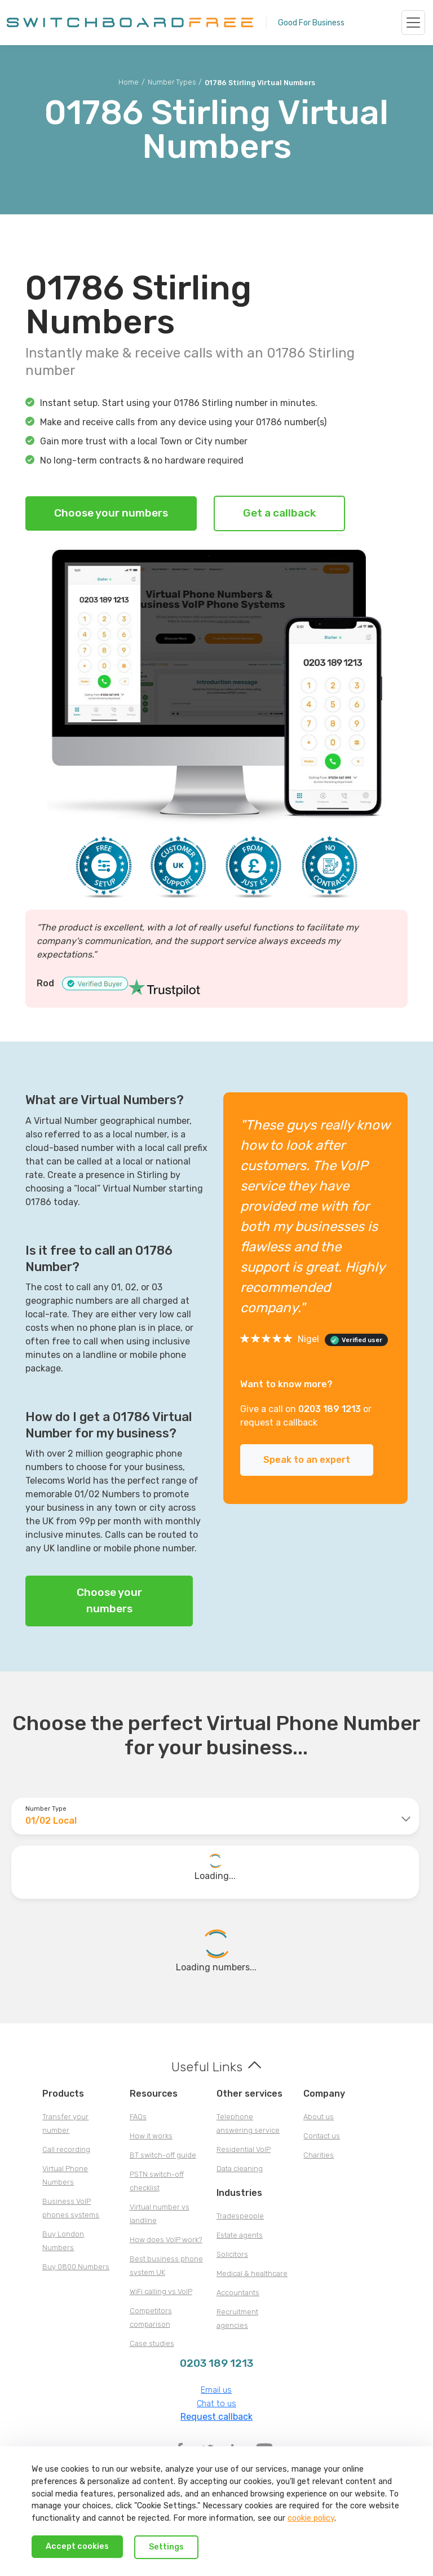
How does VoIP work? (166, 2239)
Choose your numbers (111, 512)
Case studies (152, 2343)
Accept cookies (77, 2546)
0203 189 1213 (329, 1409)
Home (128, 82)
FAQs (138, 2116)
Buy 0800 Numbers (75, 2266)
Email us (216, 2390)
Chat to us (216, 2404)
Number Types (172, 82)
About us (318, 2116)
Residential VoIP (243, 2149)
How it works (151, 2136)
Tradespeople (240, 2216)
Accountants (237, 2292)
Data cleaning (239, 2168)
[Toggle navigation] (413, 22)
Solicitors (232, 2254)
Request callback (216, 2416)
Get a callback (279, 512)
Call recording (66, 2149)
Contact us (321, 2136)
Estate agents (239, 2235)
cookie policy (311, 2518)
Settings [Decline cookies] (166, 2547)
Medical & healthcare (252, 2273)
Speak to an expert (306, 1459)
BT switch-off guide (163, 2155)
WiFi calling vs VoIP (161, 2291)
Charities (318, 2155)
